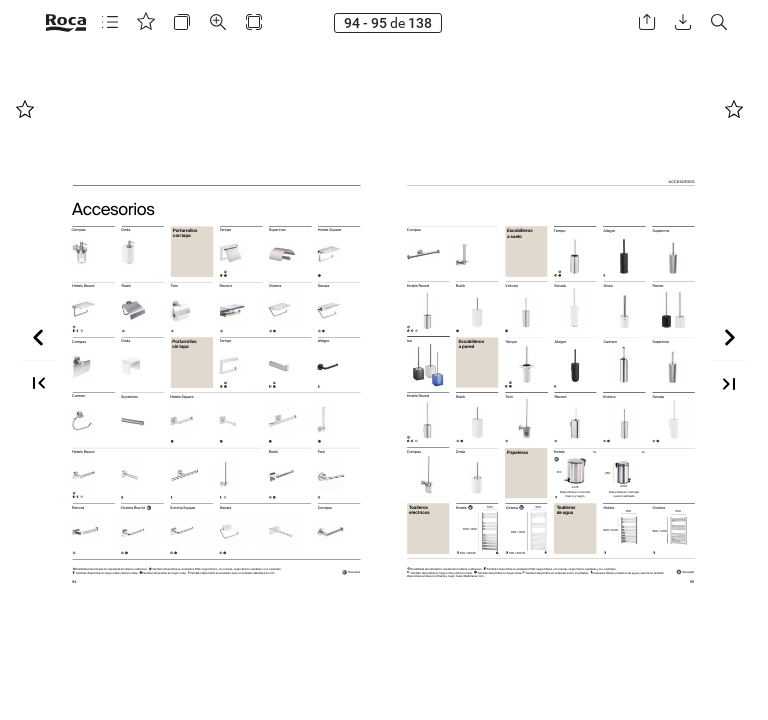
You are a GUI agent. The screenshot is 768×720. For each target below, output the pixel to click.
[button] (110, 22)
